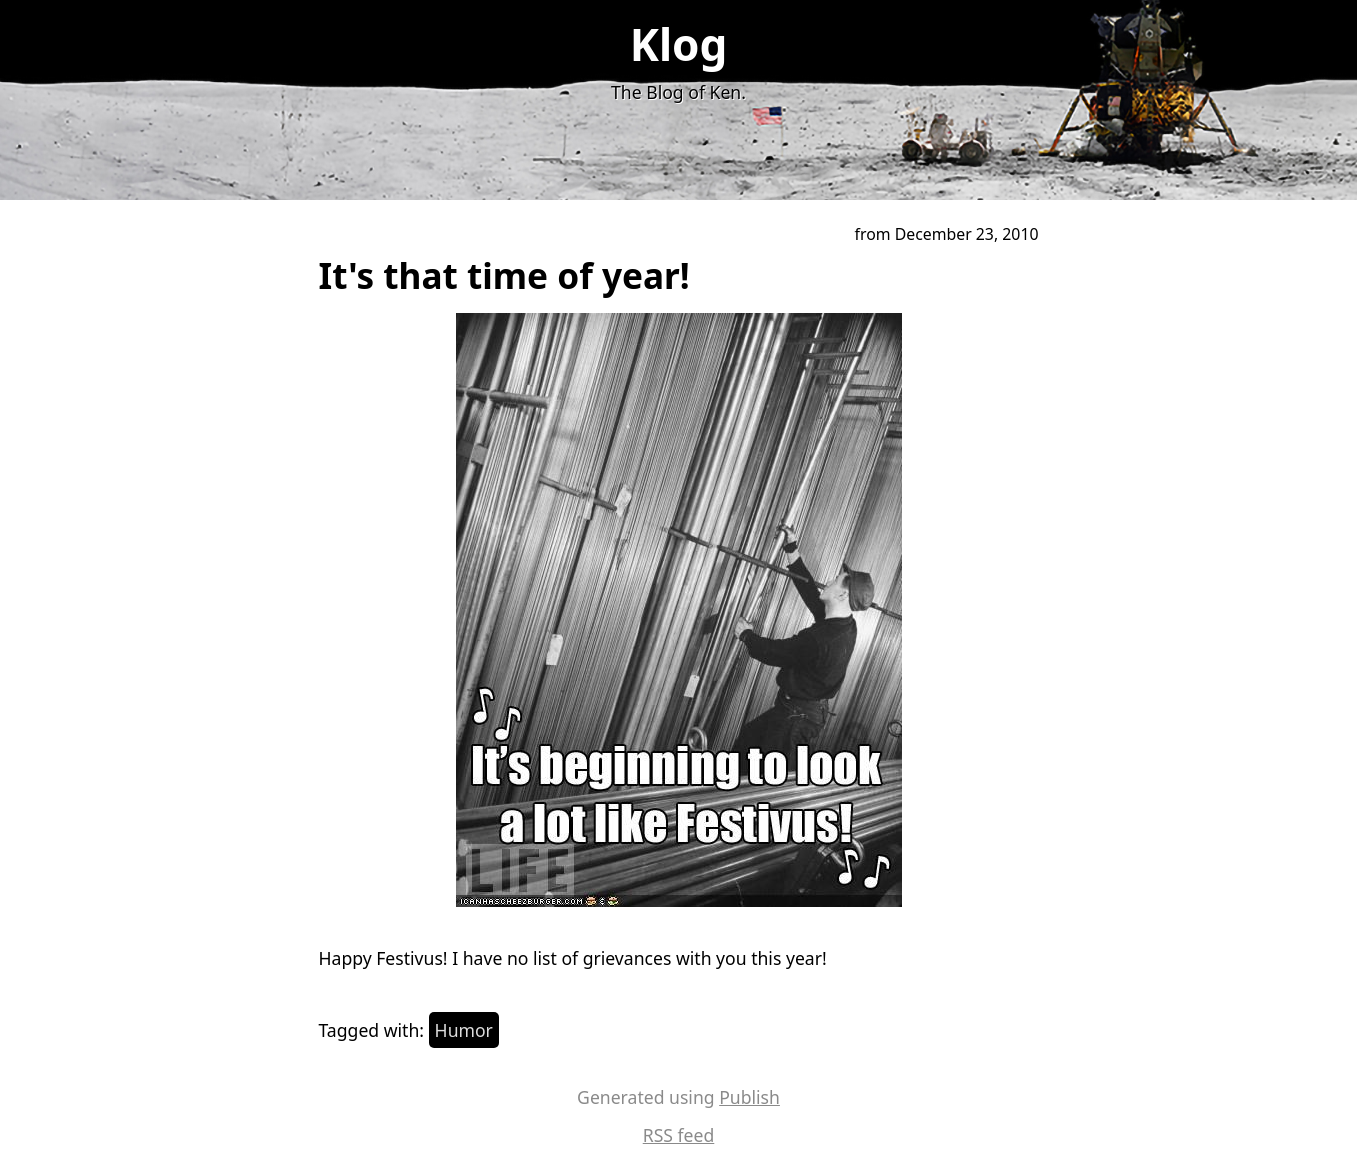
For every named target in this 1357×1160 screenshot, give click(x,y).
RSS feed (679, 1135)
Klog (679, 44)
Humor (464, 1030)
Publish (749, 1097)
